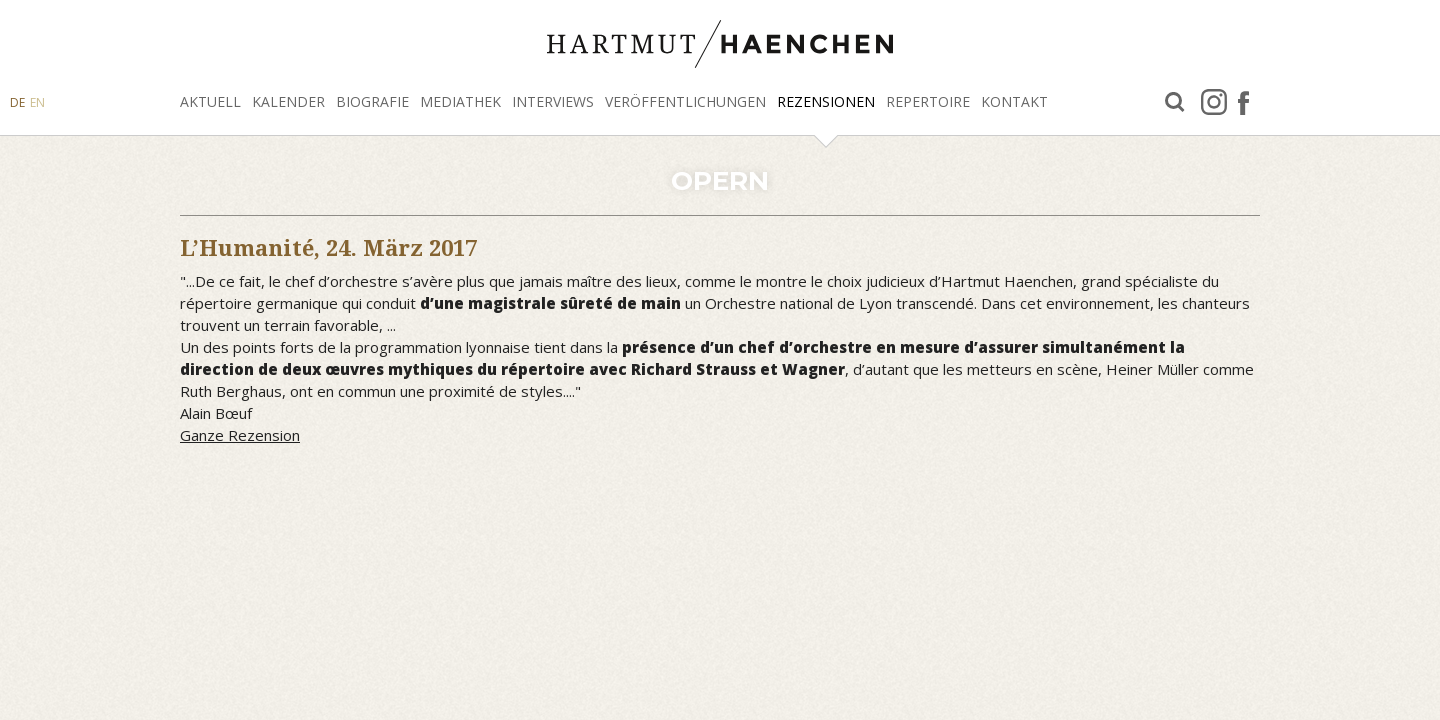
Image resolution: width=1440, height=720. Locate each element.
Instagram (1214, 102)
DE (17, 102)
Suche (1175, 102)
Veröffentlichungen (685, 101)
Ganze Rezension (240, 435)
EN (37, 102)
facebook (1243, 102)
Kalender (288, 101)
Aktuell (210, 101)
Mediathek (460, 101)
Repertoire (928, 101)
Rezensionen (826, 101)
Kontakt (1014, 101)
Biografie (372, 101)
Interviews (553, 101)
